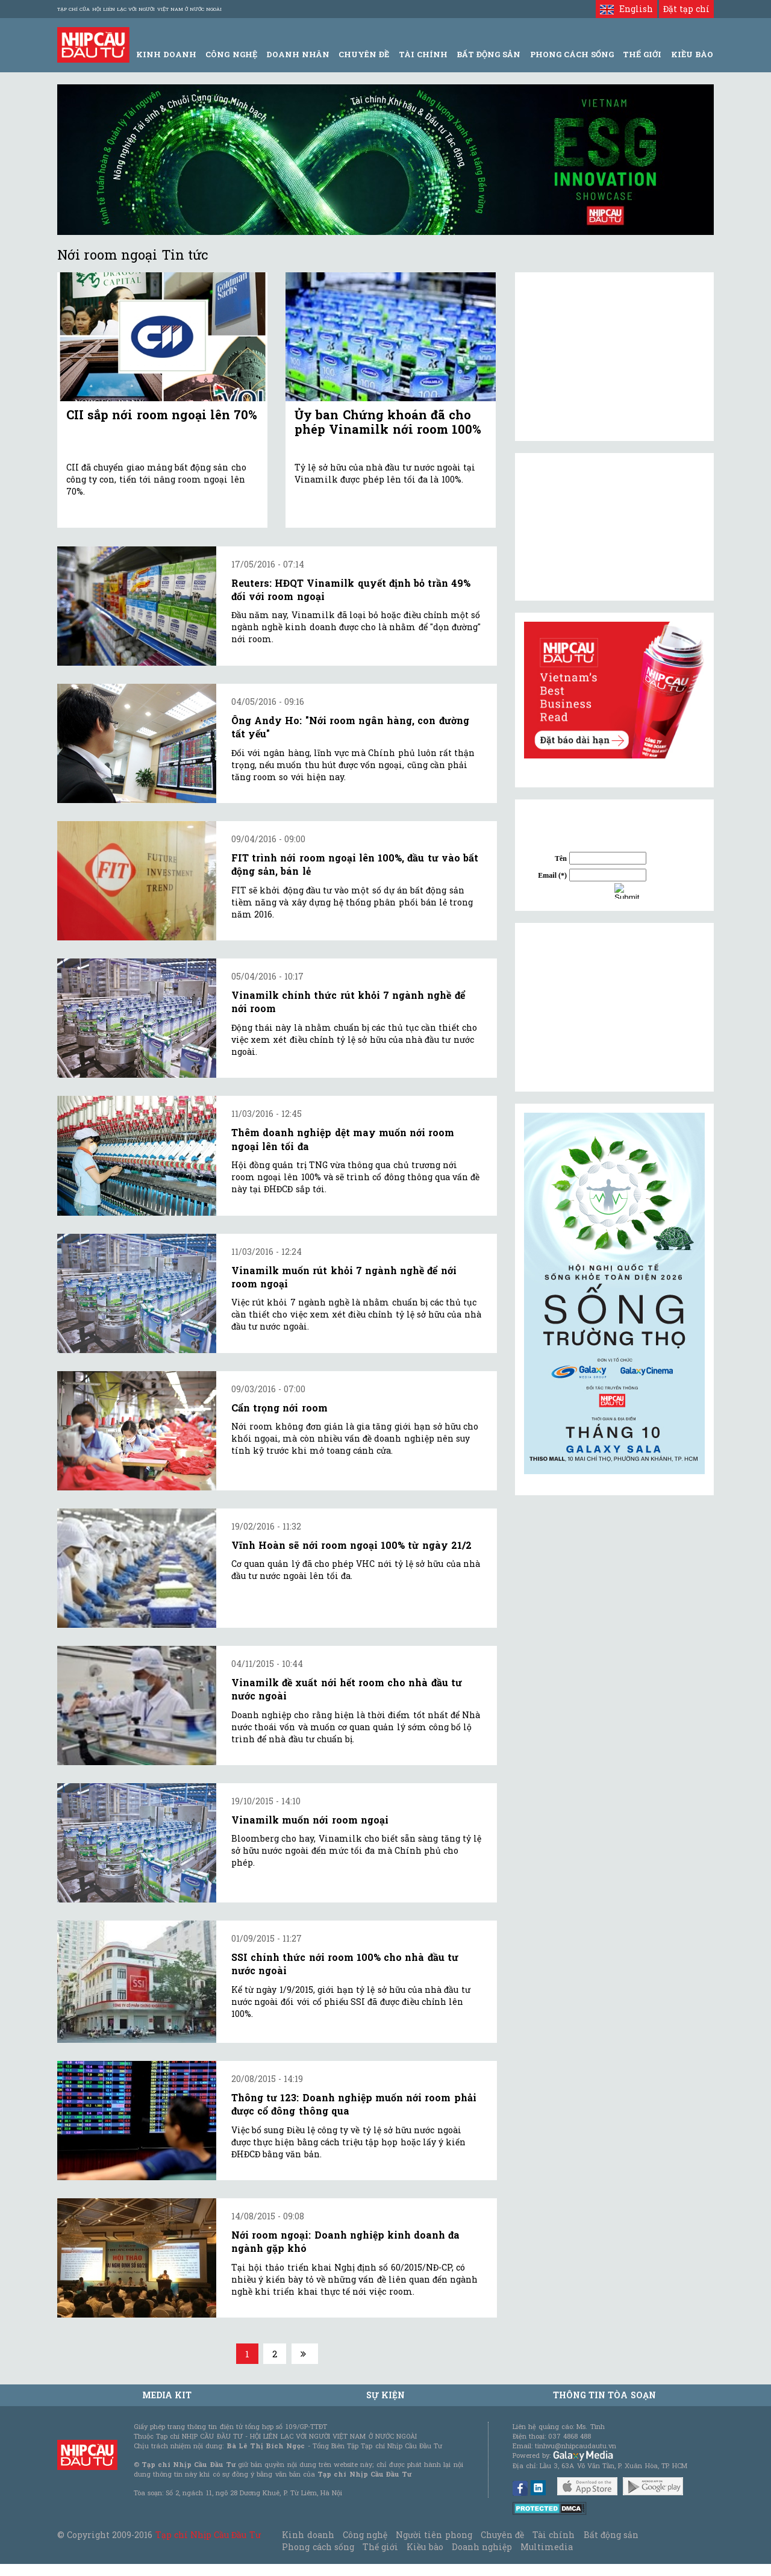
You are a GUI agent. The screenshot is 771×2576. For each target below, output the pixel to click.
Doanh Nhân (297, 54)
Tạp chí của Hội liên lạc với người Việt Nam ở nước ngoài (139, 9)
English (626, 8)
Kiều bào (425, 2547)
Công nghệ (365, 2534)
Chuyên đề (364, 54)
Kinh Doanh (166, 54)
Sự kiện (385, 2395)
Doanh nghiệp (482, 2547)
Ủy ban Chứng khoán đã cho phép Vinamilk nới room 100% (388, 422)
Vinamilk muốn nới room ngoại (310, 1819)
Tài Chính (423, 54)
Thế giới (642, 54)
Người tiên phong (434, 2534)
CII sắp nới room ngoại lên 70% (161, 414)
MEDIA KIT (167, 2395)
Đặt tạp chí (686, 8)
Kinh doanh (308, 2534)
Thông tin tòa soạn (604, 2395)
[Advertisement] (614, 1007)
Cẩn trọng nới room (279, 1407)
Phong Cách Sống (572, 54)
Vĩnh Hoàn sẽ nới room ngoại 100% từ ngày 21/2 (351, 1545)
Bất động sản (488, 54)
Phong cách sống (318, 2547)
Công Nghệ (231, 54)
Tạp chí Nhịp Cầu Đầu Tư (208, 2534)
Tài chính (553, 2534)
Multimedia (546, 2547)
